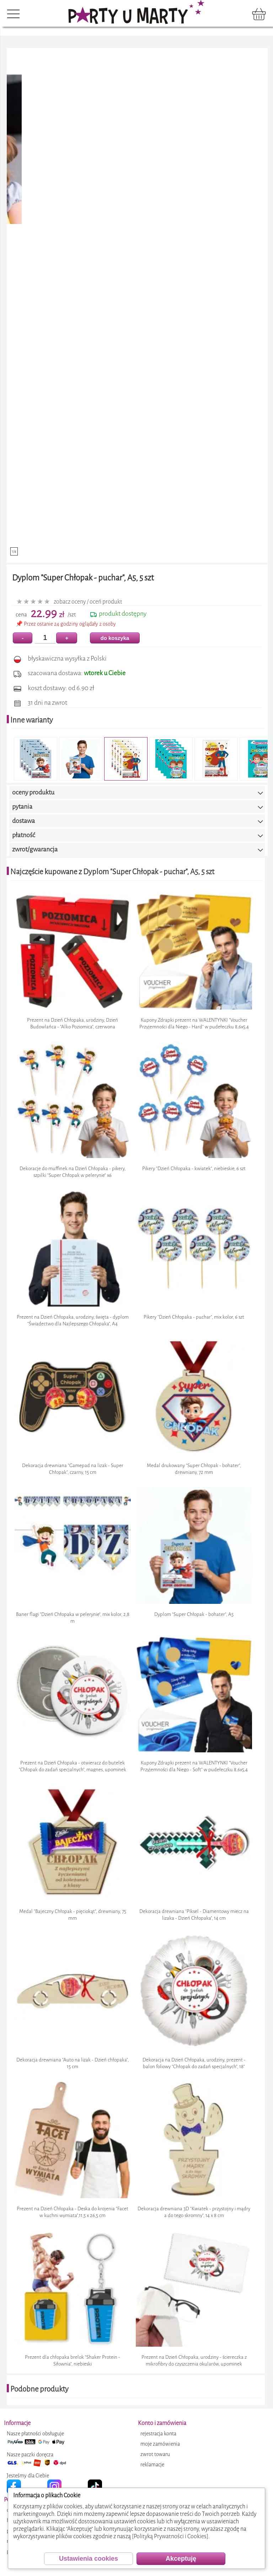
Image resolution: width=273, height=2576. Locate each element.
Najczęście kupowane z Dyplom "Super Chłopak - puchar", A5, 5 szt (112, 872)
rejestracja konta (158, 2433)
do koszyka (115, 638)
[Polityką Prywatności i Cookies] (170, 2536)
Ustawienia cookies (88, 2558)
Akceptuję (181, 2558)
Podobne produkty (39, 2389)
